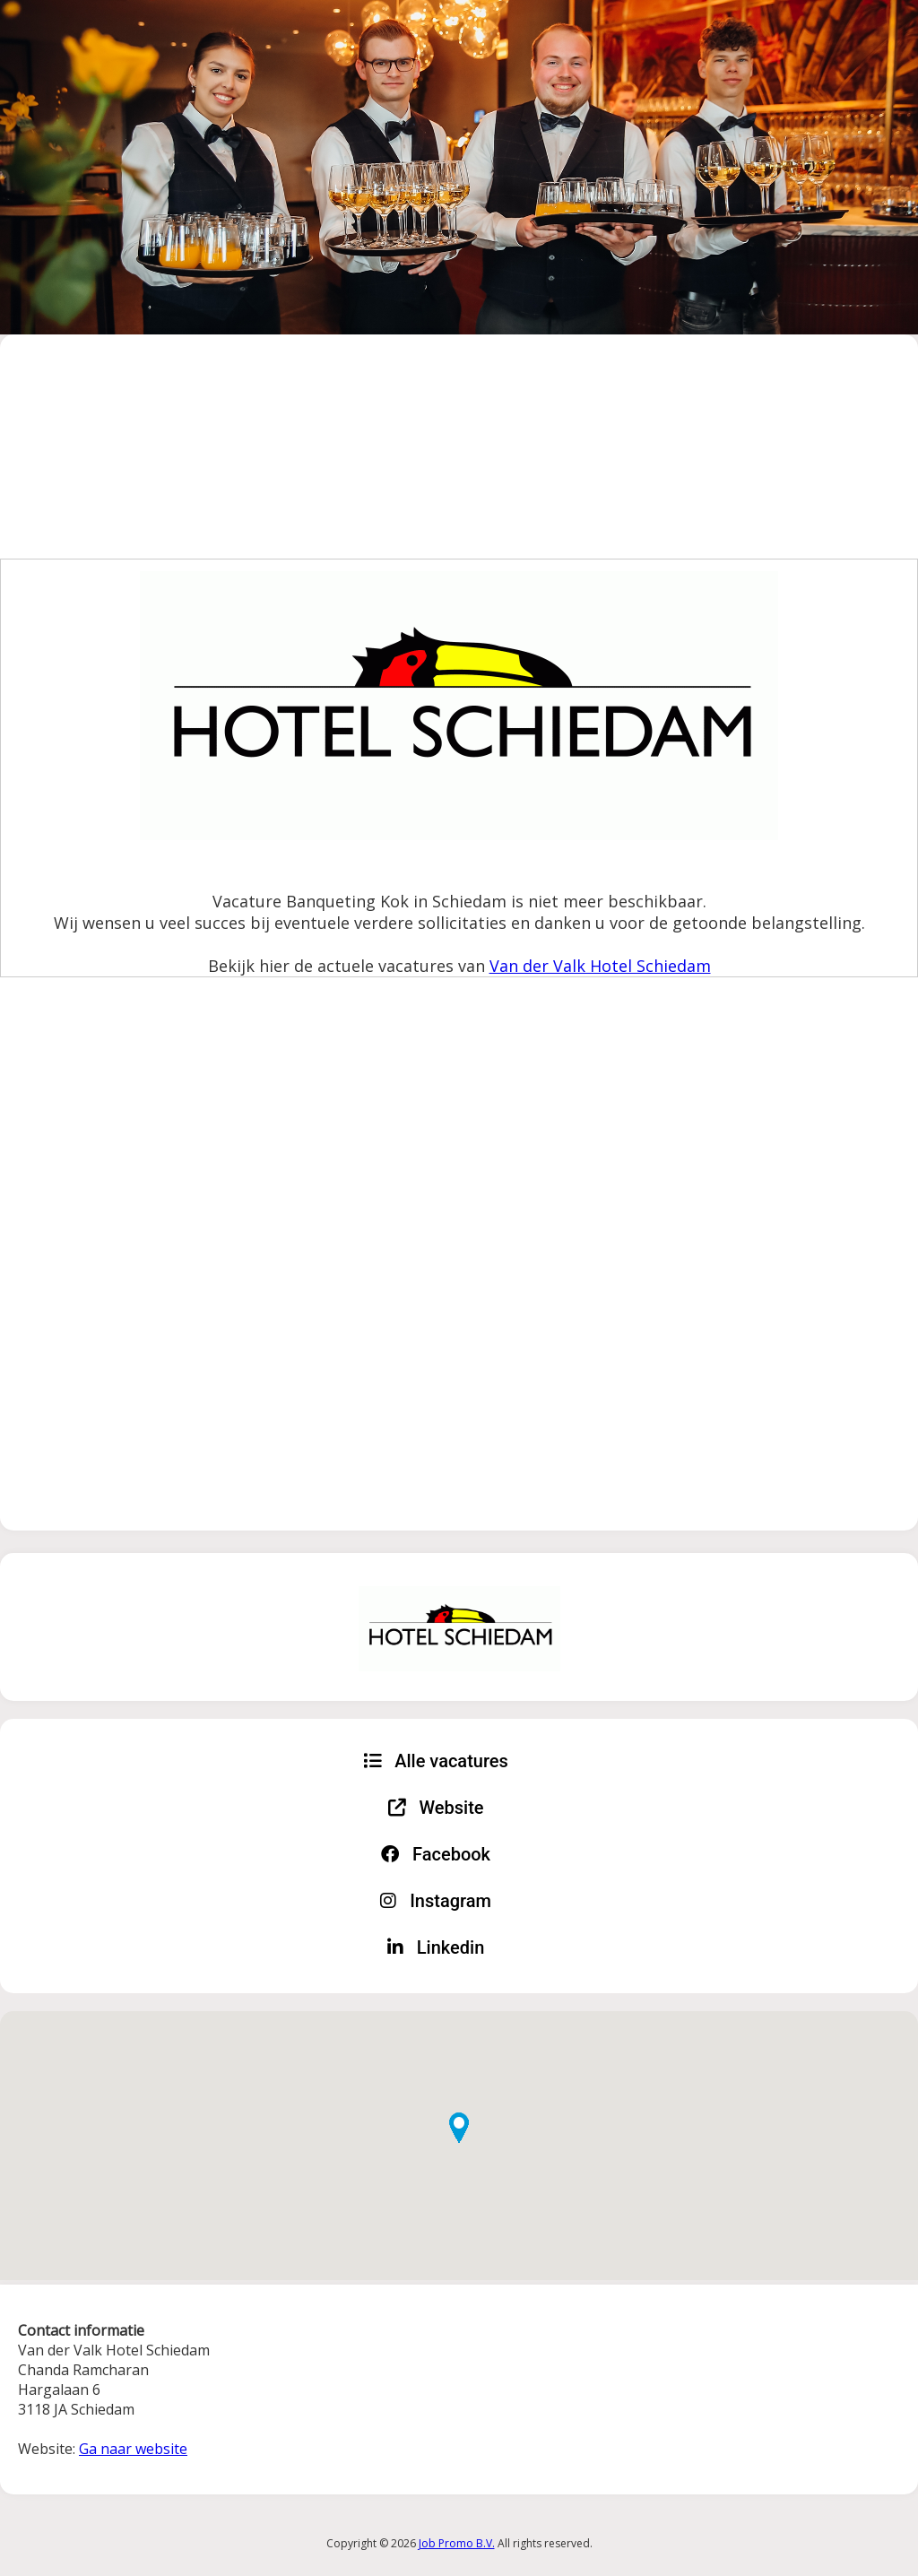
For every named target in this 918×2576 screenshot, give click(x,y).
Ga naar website (133, 2449)
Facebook (435, 1854)
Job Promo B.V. (457, 2543)
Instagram (435, 1901)
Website (436, 1807)
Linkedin (435, 1947)
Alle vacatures (435, 1761)
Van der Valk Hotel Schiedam (600, 965)
